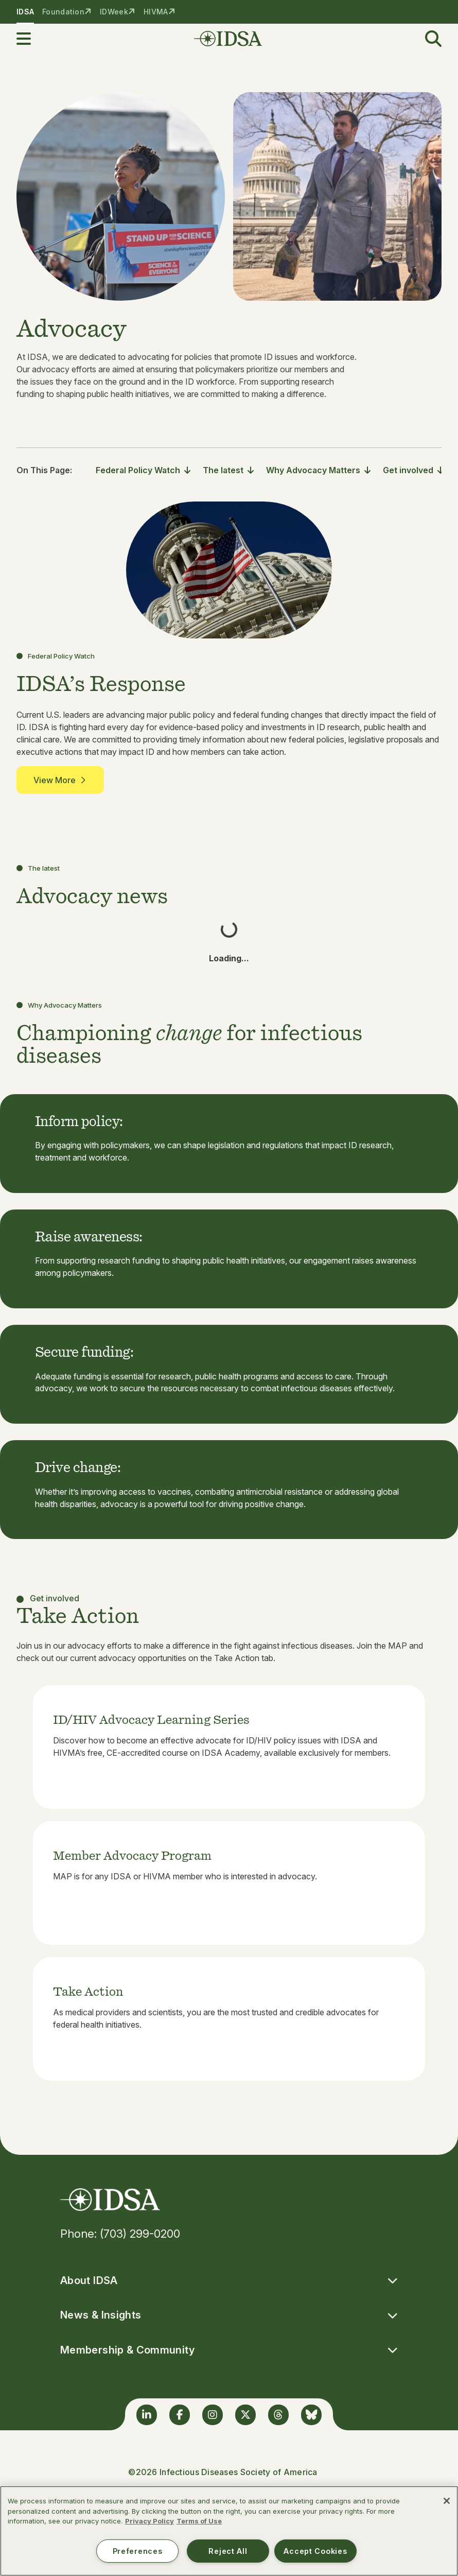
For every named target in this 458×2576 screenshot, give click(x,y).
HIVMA (156, 11)
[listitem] (229, 1747)
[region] (229, 2531)
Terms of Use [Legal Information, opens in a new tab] (199, 2521)
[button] (29, 39)
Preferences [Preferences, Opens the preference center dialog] (138, 2551)
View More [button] (60, 780)
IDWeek (114, 11)
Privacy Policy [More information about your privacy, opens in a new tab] (149, 2521)
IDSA (25, 11)
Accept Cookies (315, 2551)
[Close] (446, 2500)
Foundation (63, 11)
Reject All (227, 2551)
